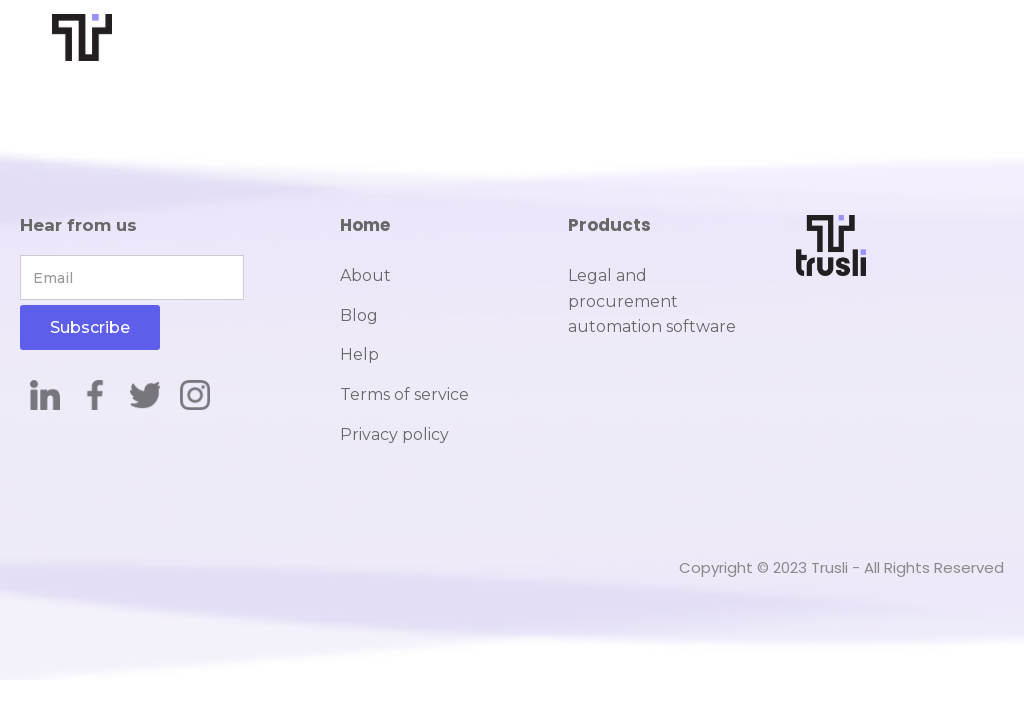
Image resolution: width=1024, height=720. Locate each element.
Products (609, 225)
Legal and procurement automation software (652, 301)
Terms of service (404, 394)
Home (365, 225)
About (365, 275)
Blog (359, 315)
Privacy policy (394, 434)
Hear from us (78, 225)
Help (359, 354)
